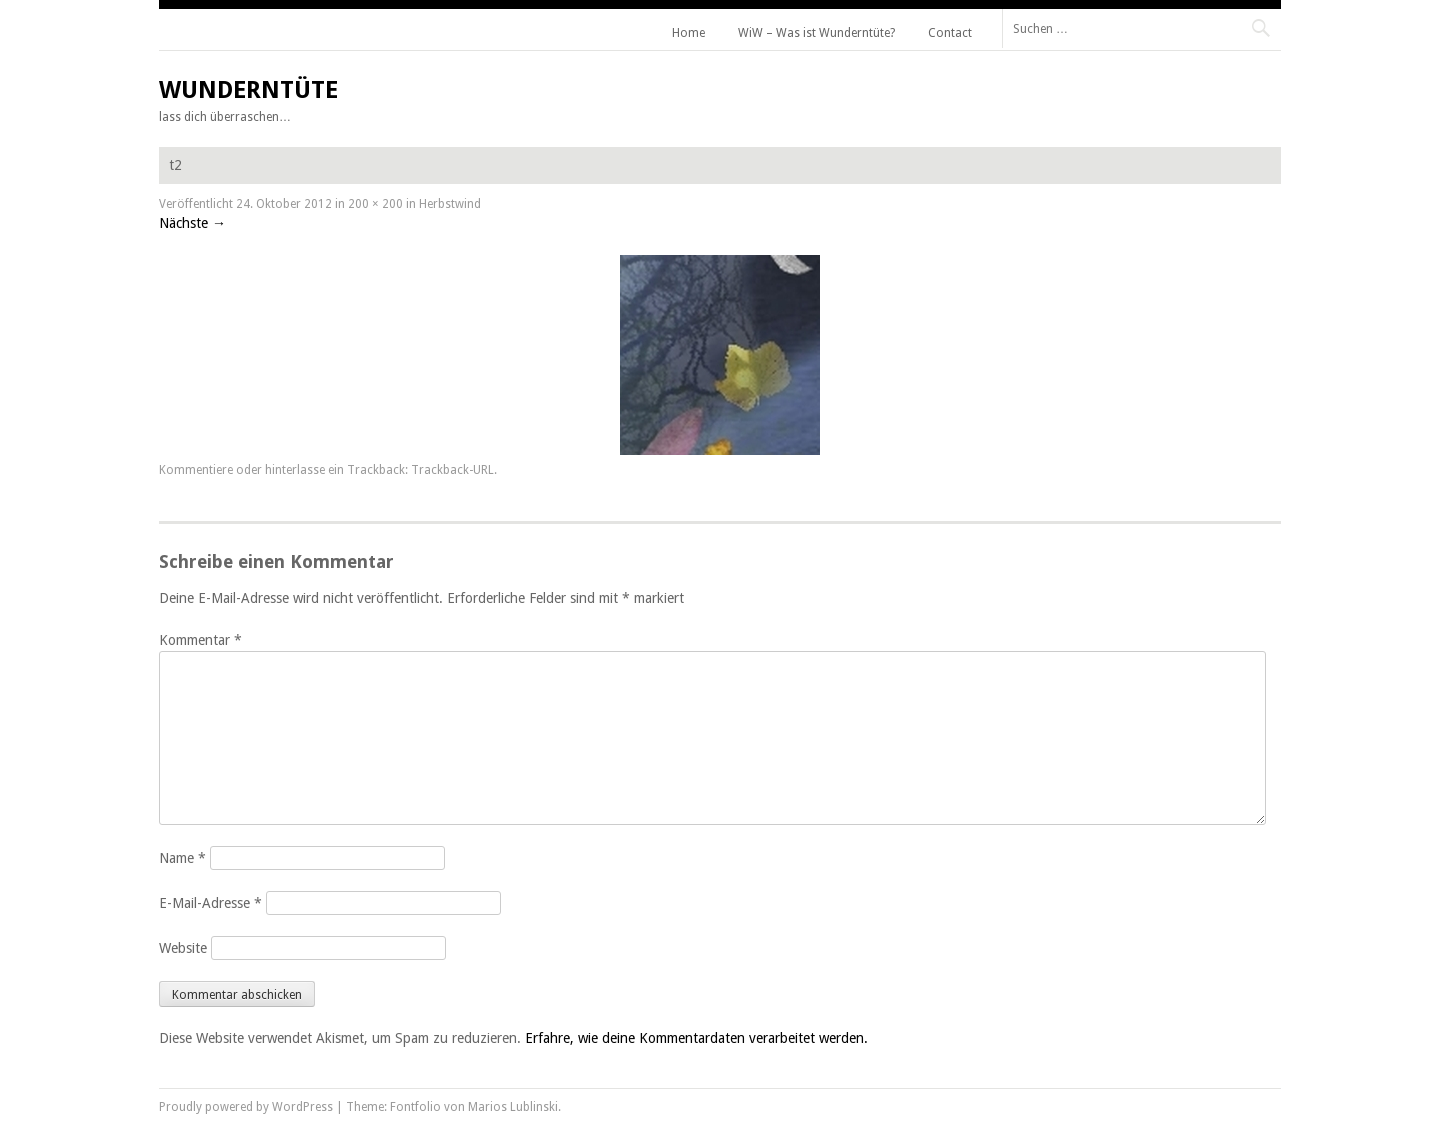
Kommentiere (196, 470)
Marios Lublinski (513, 1107)
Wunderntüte (248, 90)
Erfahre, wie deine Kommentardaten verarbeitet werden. (696, 1038)
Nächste (192, 223)
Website (183, 948)
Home (688, 33)
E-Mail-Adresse (210, 903)
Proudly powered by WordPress (246, 1107)
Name (182, 858)
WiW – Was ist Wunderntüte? (816, 33)
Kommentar (200, 640)
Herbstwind (450, 204)
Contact (950, 33)
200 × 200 (375, 204)
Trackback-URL (452, 470)
